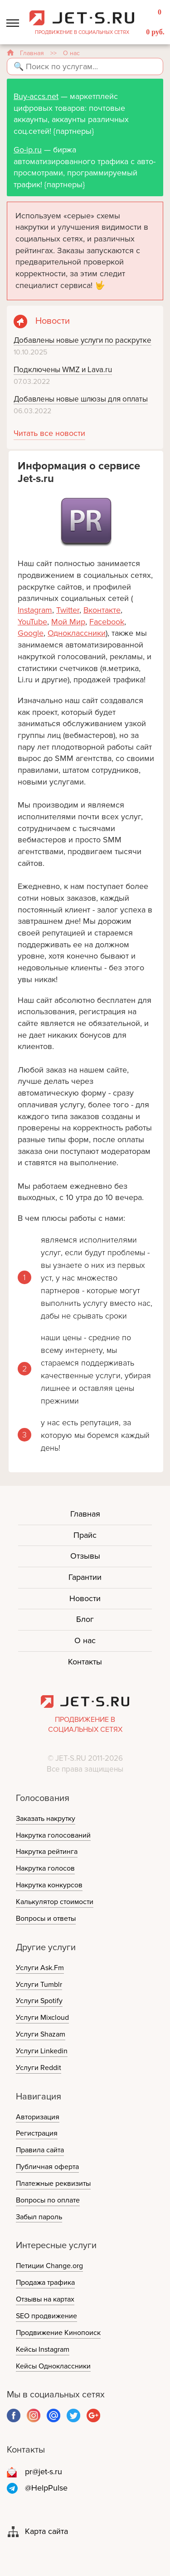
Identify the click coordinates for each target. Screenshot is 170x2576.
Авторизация (37, 2117)
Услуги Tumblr (39, 1984)
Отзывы (85, 1556)
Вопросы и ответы (46, 1918)
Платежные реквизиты (53, 2183)
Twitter (67, 610)
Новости (85, 1598)
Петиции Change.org (49, 2265)
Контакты (85, 1662)
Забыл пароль (39, 2217)
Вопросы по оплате (48, 2200)
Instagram (35, 610)
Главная (32, 53)
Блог (85, 1619)
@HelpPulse (46, 2488)
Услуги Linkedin (42, 2051)
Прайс (85, 1535)
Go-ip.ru (28, 150)
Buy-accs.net (36, 96)
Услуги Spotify (39, 2000)
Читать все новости (49, 433)
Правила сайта (40, 2150)
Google (31, 633)
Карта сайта (46, 2531)
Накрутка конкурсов (49, 1885)
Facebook (106, 622)
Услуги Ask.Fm (40, 1967)
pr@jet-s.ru (43, 2472)
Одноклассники (77, 633)
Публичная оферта (47, 2166)
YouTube (32, 622)
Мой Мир (68, 622)
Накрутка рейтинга (47, 1851)
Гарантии (85, 1577)
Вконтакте (102, 610)
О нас (85, 1640)
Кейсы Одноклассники (53, 2366)
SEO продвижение (46, 2316)
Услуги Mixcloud (42, 2017)
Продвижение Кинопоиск (58, 2332)
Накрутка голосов (45, 1868)
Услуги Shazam (40, 2034)
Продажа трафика (45, 2282)
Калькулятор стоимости (54, 1901)
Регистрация (37, 2133)
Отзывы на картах (45, 2299)
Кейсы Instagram (42, 2349)
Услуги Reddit (38, 2067)
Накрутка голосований (53, 1835)
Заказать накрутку (45, 1818)
